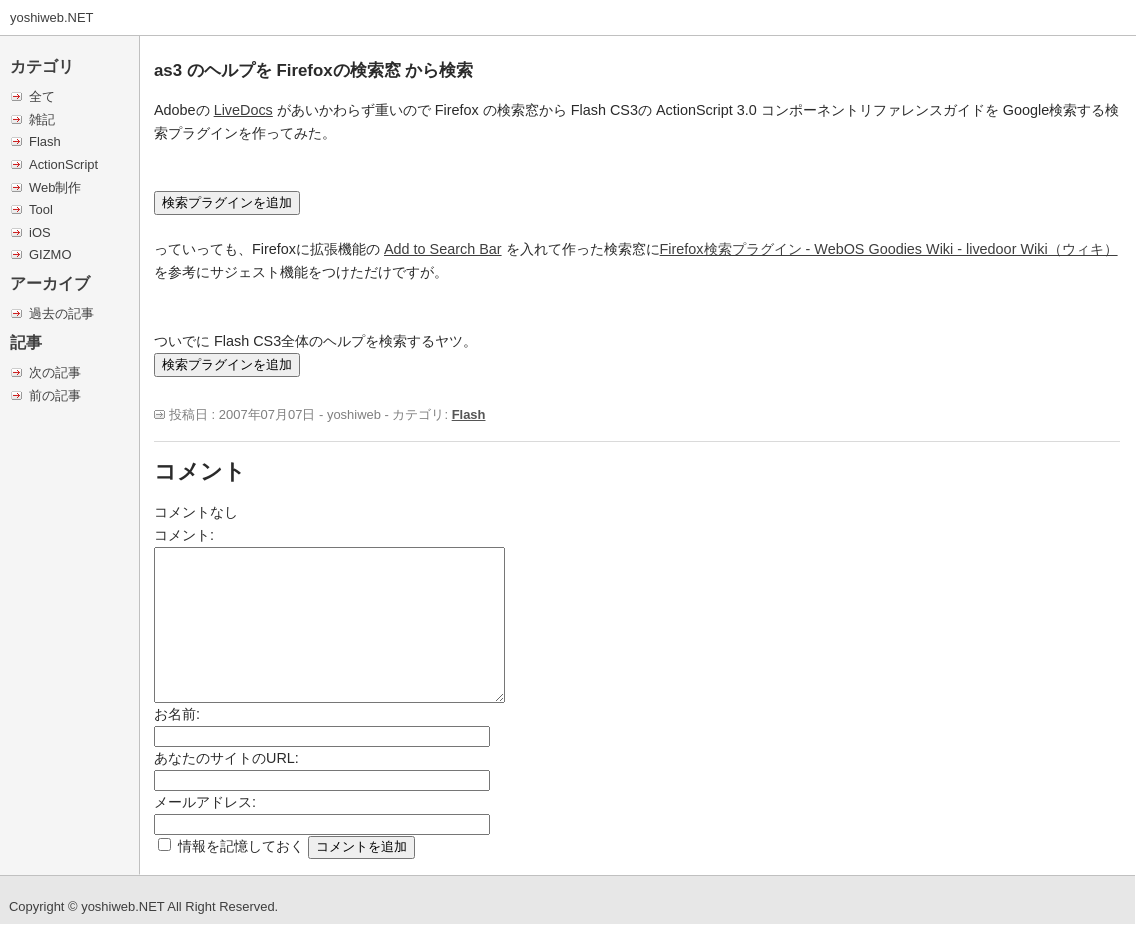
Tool (41, 209)
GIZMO (50, 254)
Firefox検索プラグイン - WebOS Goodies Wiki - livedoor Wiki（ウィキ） (889, 249)
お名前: (177, 714)
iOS (40, 232)
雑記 (42, 119)
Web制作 (55, 187)
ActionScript (63, 164)
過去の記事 (61, 313)
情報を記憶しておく (241, 846)
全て (42, 96)
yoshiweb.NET (52, 17)
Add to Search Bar (443, 249)
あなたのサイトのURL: (226, 758)
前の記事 (55, 395)
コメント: (184, 535)
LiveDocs (243, 110)
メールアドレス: (205, 802)
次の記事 (55, 372)
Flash (45, 141)
